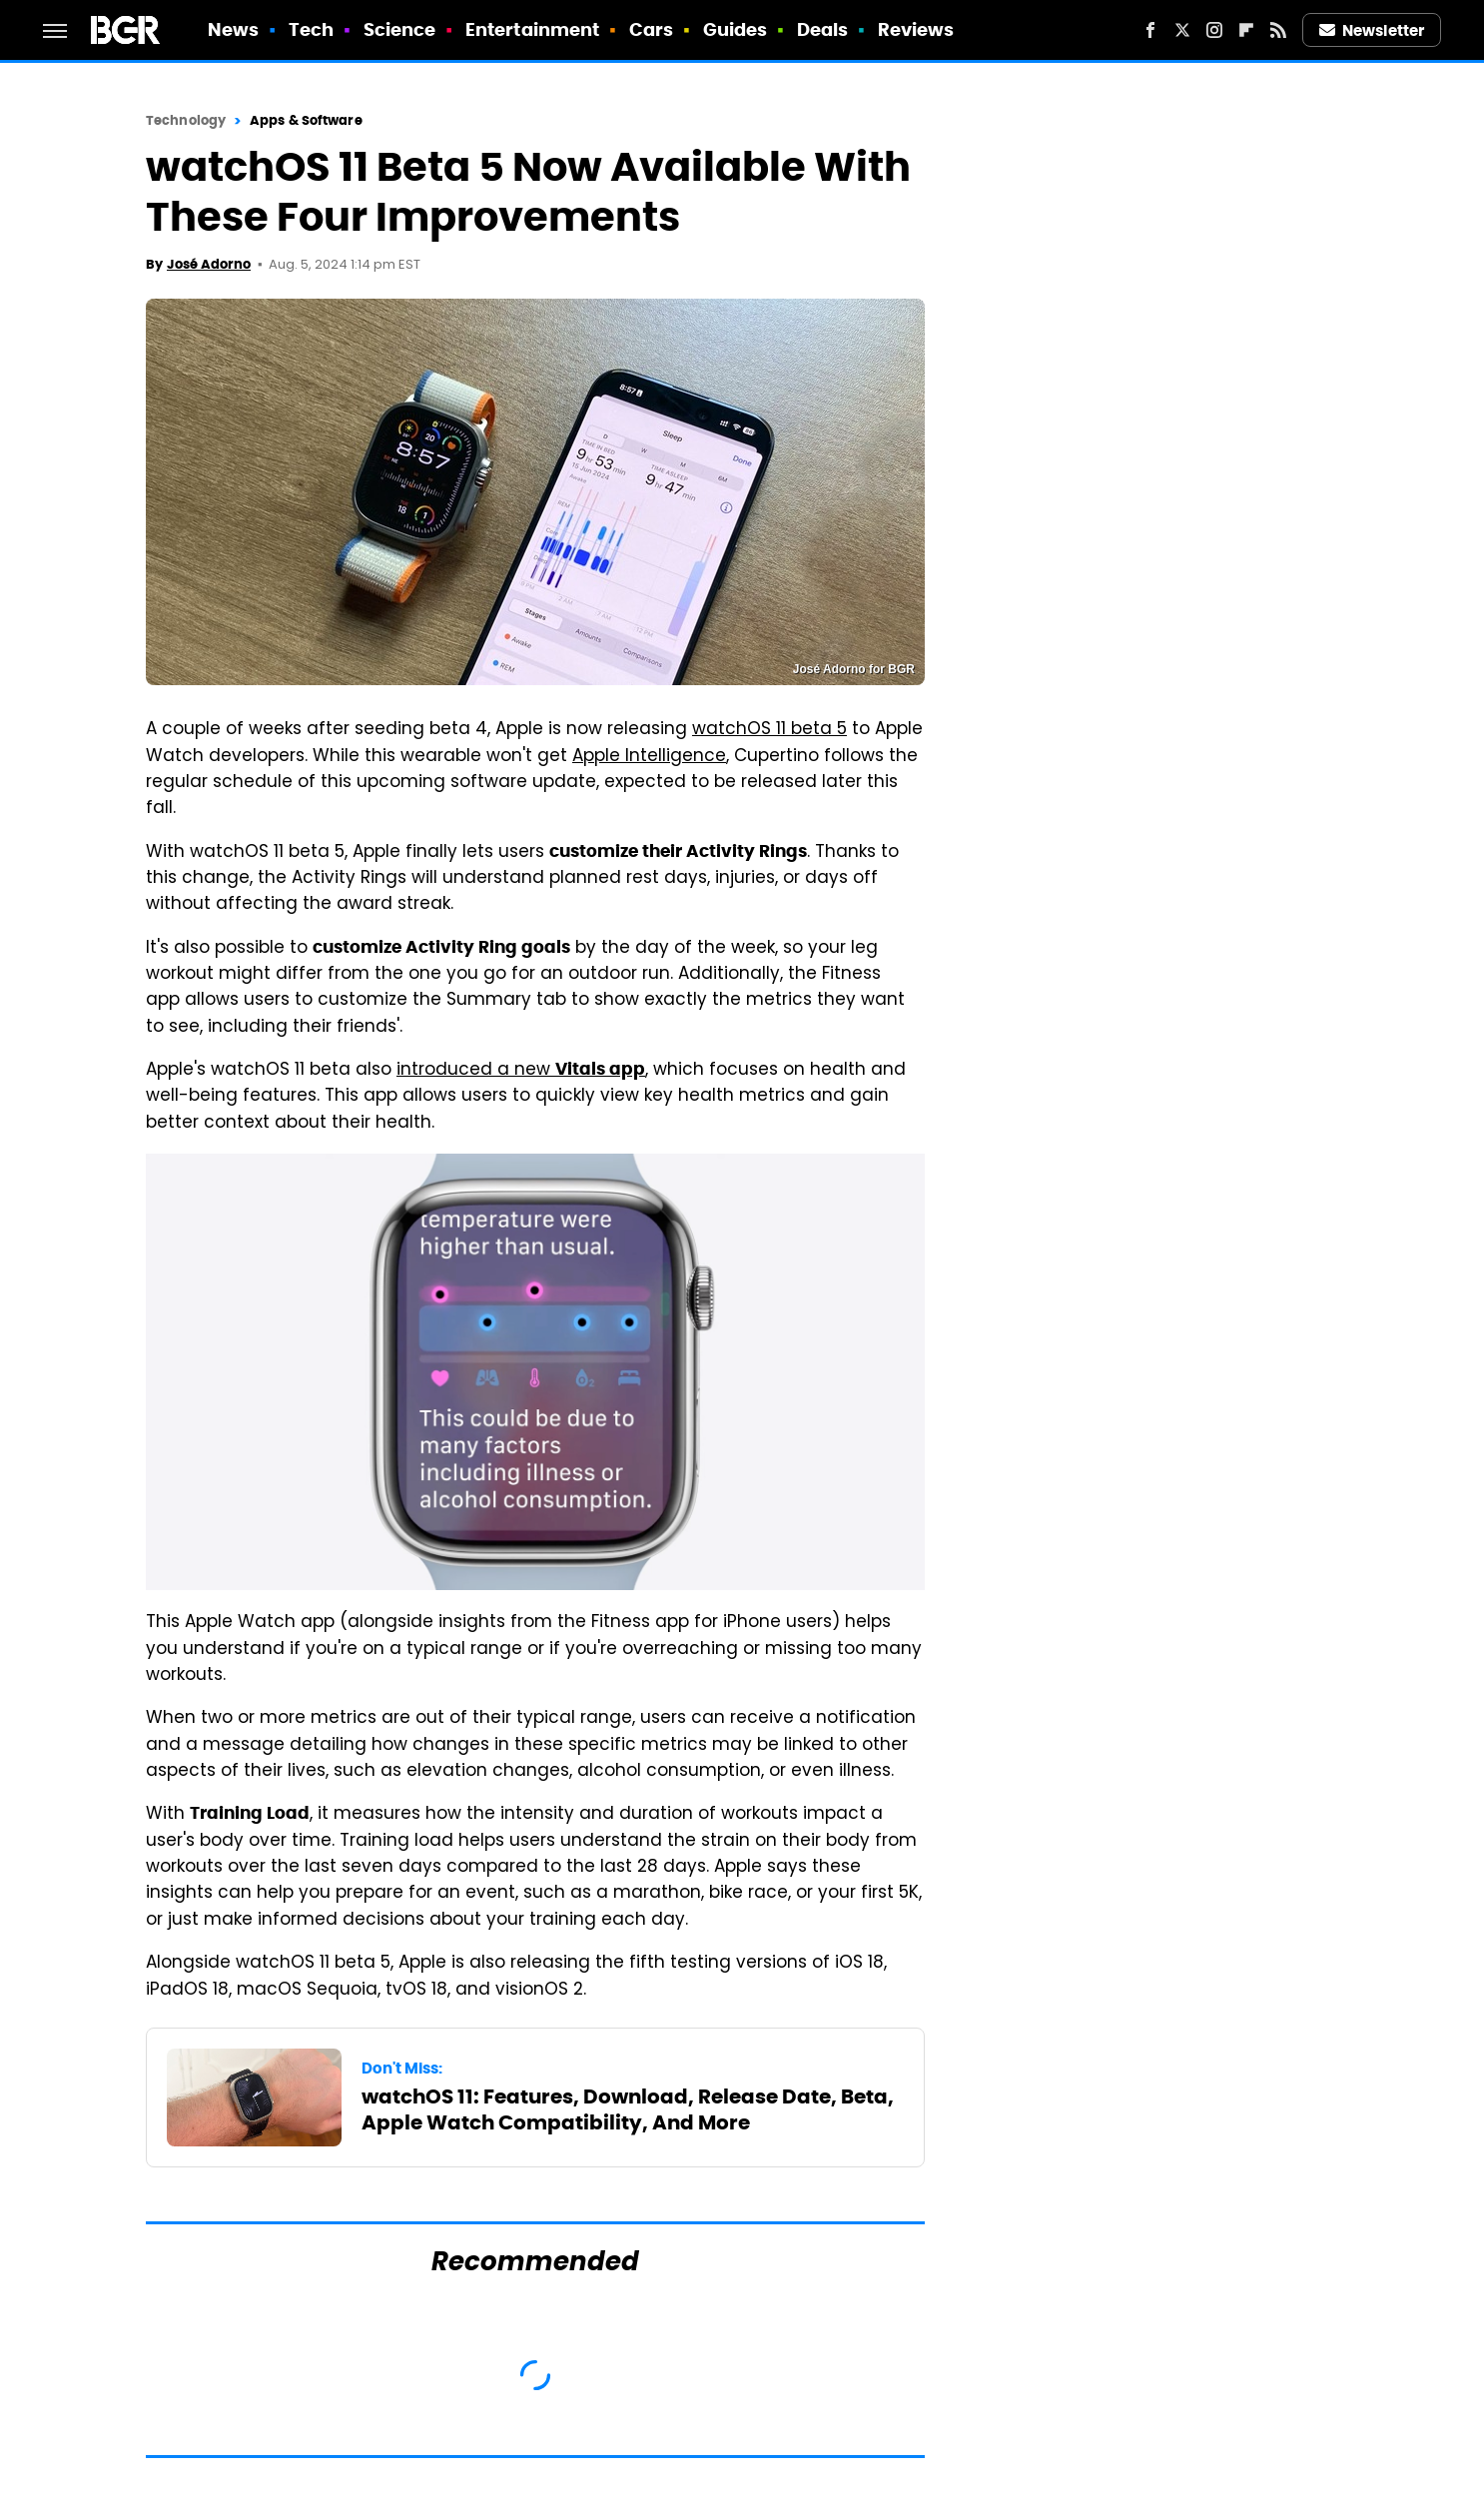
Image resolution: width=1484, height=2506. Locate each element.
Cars (651, 29)
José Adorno (209, 264)
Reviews (916, 29)
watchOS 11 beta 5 (769, 730)
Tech (311, 29)
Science (400, 29)
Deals (823, 29)
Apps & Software (306, 120)
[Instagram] (1214, 30)
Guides (735, 29)
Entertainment (532, 29)
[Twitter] (1182, 30)
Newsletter (1372, 30)
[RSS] (1278, 30)
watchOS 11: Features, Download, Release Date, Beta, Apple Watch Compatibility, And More (628, 2109)
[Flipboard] (1246, 30)
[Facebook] (1150, 30)
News (233, 29)
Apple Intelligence (649, 757)
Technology (186, 120)
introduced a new (520, 1071)
